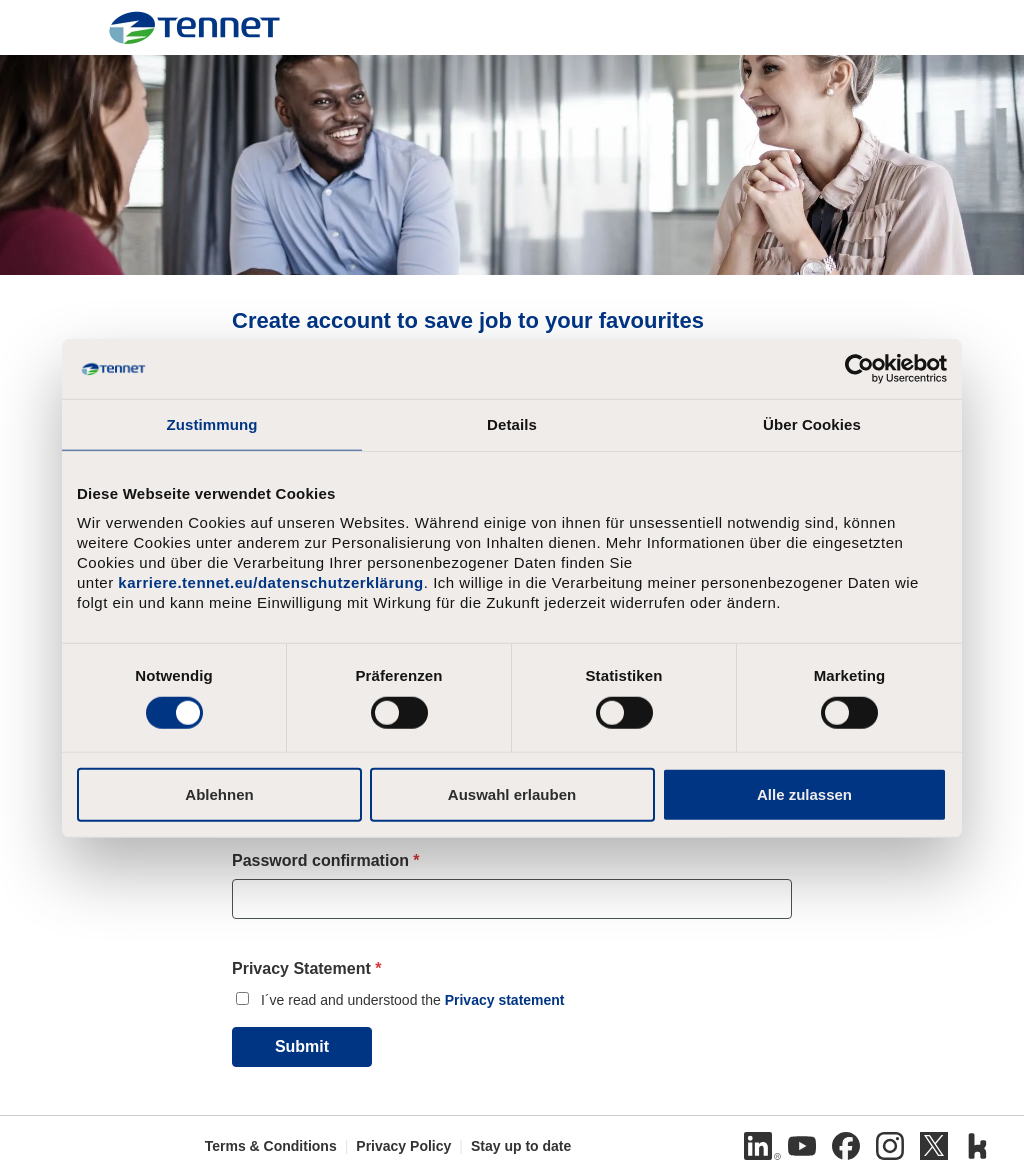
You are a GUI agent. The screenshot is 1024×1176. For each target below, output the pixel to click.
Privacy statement (505, 1000)
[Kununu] (978, 1146)
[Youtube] (802, 1146)
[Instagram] (890, 1146)
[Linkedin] (758, 1146)
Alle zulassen (804, 793)
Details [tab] (512, 424)
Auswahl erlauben (512, 793)
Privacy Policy (403, 1146)
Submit (302, 1046)
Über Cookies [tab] (812, 424)
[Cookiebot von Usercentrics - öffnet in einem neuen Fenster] (859, 369)
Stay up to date (521, 1146)
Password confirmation (326, 860)
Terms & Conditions (271, 1146)
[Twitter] (934, 1146)
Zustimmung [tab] (212, 424)
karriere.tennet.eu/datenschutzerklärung (270, 582)
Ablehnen (219, 793)
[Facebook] (846, 1146)
